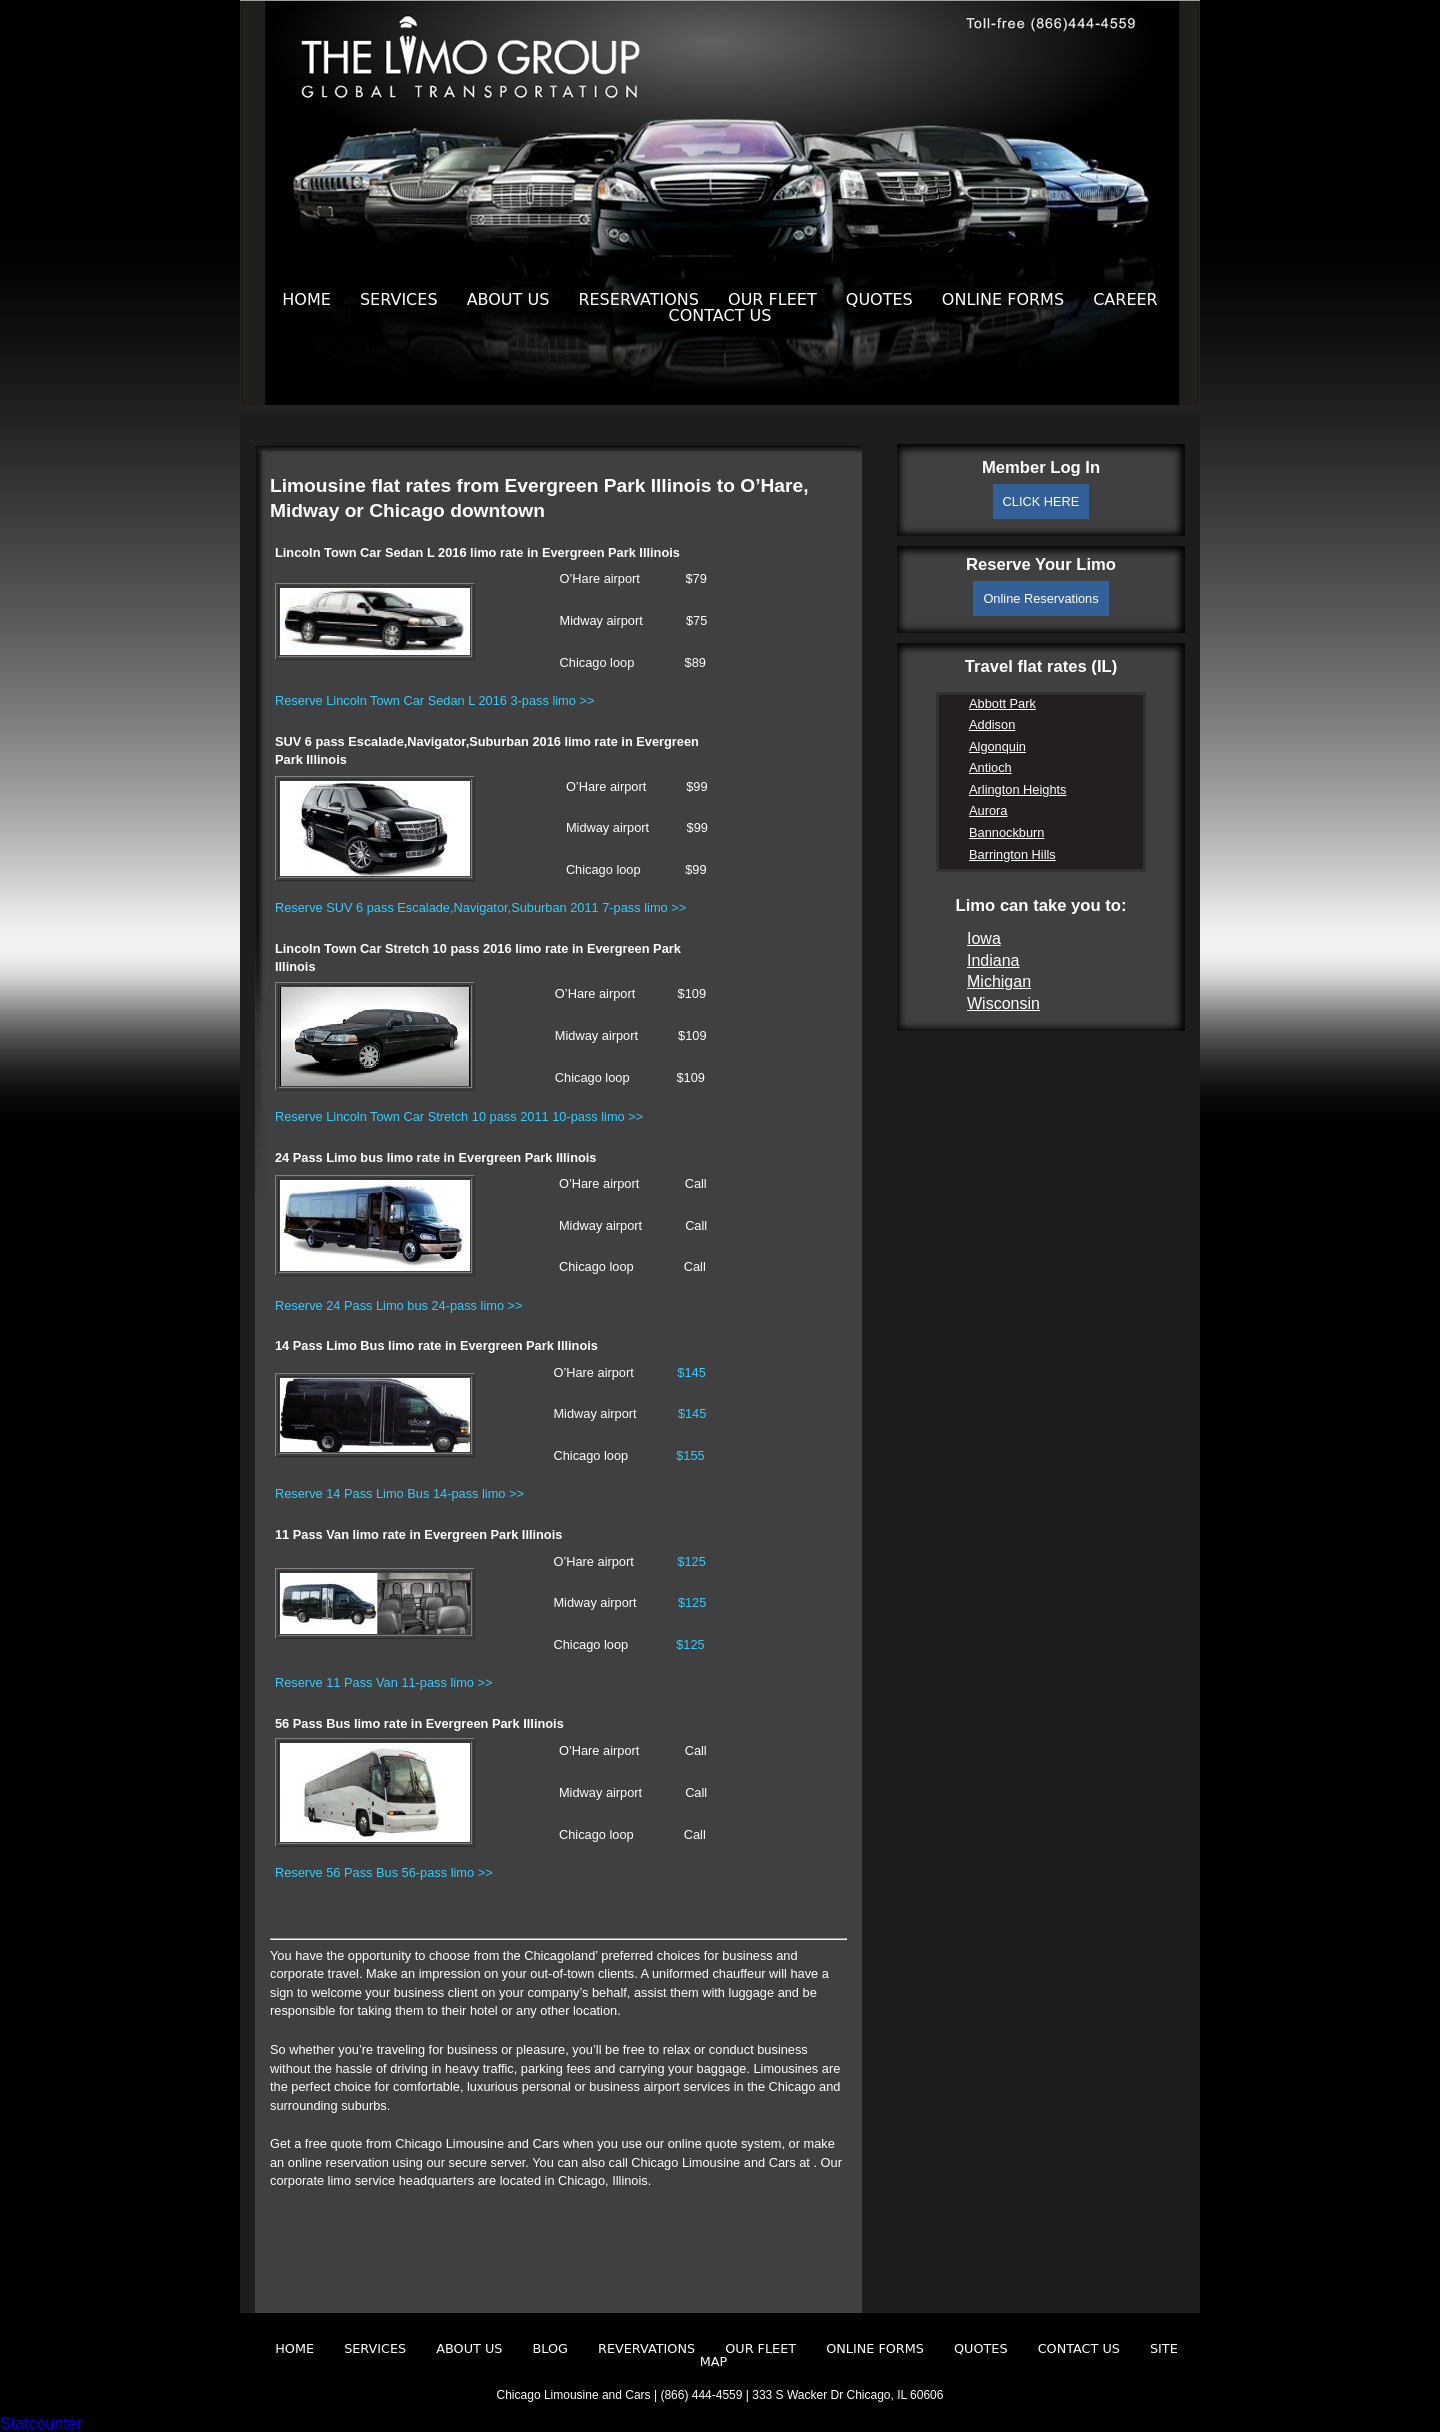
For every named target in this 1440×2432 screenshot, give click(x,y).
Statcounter (41, 2423)
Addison (992, 724)
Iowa (984, 938)
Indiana (993, 960)
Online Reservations (1040, 598)
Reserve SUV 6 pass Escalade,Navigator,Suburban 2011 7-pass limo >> (480, 907)
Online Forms (1003, 299)
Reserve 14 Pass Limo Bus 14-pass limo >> (399, 1493)
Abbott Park (1002, 703)
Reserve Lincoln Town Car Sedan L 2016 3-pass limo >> (434, 700)
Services (399, 299)
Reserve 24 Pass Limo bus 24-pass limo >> (399, 1305)
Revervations (646, 2348)
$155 (690, 1455)
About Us (508, 299)
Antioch (990, 767)
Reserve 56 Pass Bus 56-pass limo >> (384, 1872)
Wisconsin (1003, 1003)
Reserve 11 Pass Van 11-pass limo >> (383, 1682)
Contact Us (720, 315)
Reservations (638, 299)
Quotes (879, 299)
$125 (691, 1561)
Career (1125, 299)
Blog (550, 2348)
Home (306, 299)
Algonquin (997, 746)
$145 (691, 1372)
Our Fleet (772, 299)
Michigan (999, 981)
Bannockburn (1006, 832)
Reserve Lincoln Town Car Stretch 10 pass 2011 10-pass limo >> (459, 1116)
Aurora (988, 810)
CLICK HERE (1041, 501)
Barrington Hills (1012, 854)
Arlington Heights (1017, 789)
